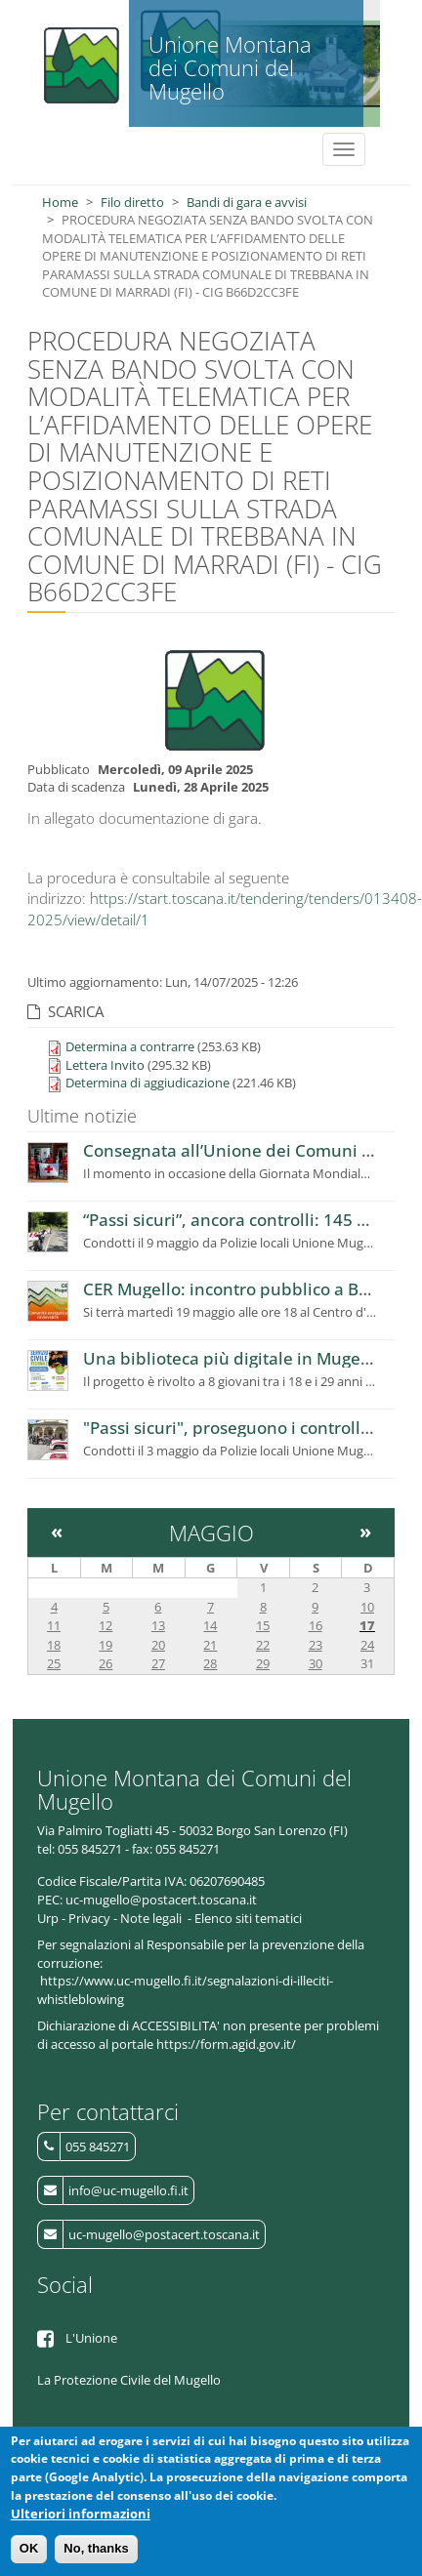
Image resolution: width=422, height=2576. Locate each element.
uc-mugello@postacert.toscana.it (164, 2234)
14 (210, 1625)
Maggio (211, 1532)
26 (105, 1663)
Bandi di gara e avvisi (247, 202)
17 (367, 1625)
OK (29, 2551)
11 (54, 1625)
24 (367, 1645)
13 (158, 1625)
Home (60, 202)
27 (158, 1663)
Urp (48, 1918)
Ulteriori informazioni (80, 2515)
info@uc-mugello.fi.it (128, 2190)
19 (105, 1645)
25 (54, 1663)
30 (315, 1663)
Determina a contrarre (129, 1046)
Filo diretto (132, 202)
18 (54, 1645)
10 (367, 1606)
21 (210, 1645)
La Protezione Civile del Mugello (129, 2380)
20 (158, 1645)
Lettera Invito (105, 1065)
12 (105, 1625)
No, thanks (95, 2551)
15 (263, 1625)
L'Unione (91, 2338)
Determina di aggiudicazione (147, 1082)
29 (263, 1663)
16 (315, 1625)
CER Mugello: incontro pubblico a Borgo (238, 1289)
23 (315, 1645)
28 (210, 1663)
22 (263, 1645)
